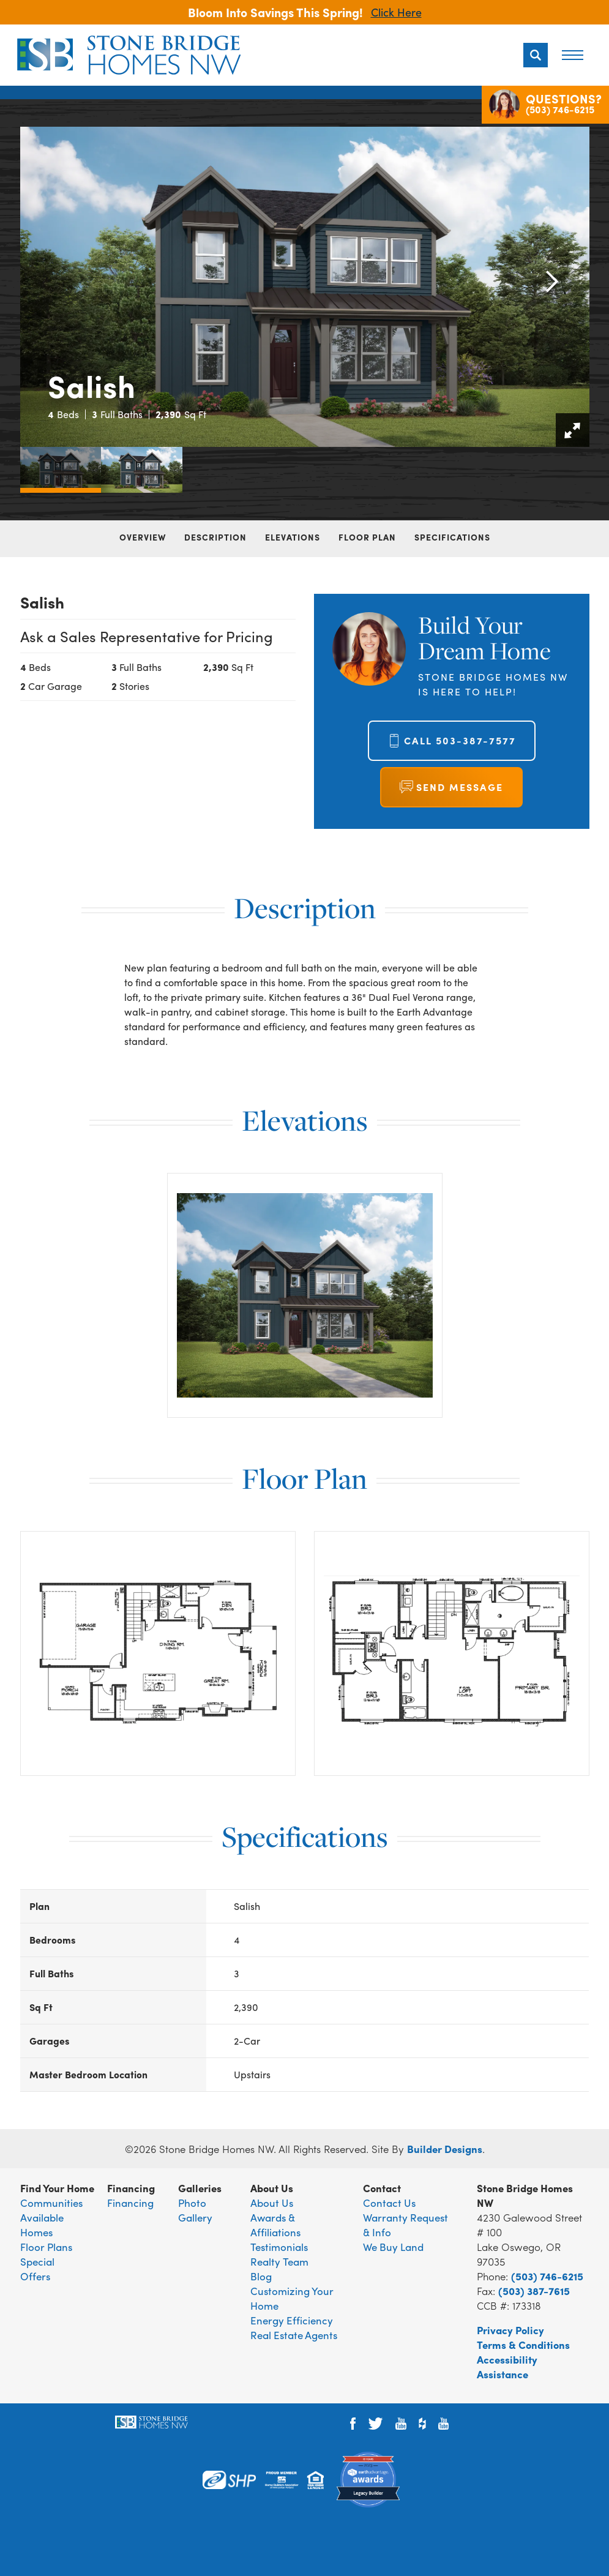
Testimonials (279, 2246)
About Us (271, 2202)
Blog (261, 2276)
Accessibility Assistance (507, 2366)
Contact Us (389, 2202)
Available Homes (42, 2224)
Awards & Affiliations (275, 2224)
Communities (51, 2202)
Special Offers (37, 2268)
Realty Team (279, 2261)
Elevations (292, 537)
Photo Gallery (195, 2210)
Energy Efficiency (291, 2320)
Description (215, 537)
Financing (130, 2202)
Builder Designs (444, 2148)
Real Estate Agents (293, 2334)
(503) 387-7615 (534, 2290)
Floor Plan (367, 537)
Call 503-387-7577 (460, 740)
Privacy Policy (510, 2330)
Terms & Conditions (523, 2344)
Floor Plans (46, 2246)
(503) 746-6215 (547, 2276)
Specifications (452, 537)
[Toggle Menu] (572, 55)
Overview (142, 537)
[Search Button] (535, 55)
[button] (535, 55)
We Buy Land (393, 2246)
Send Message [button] (459, 787)
